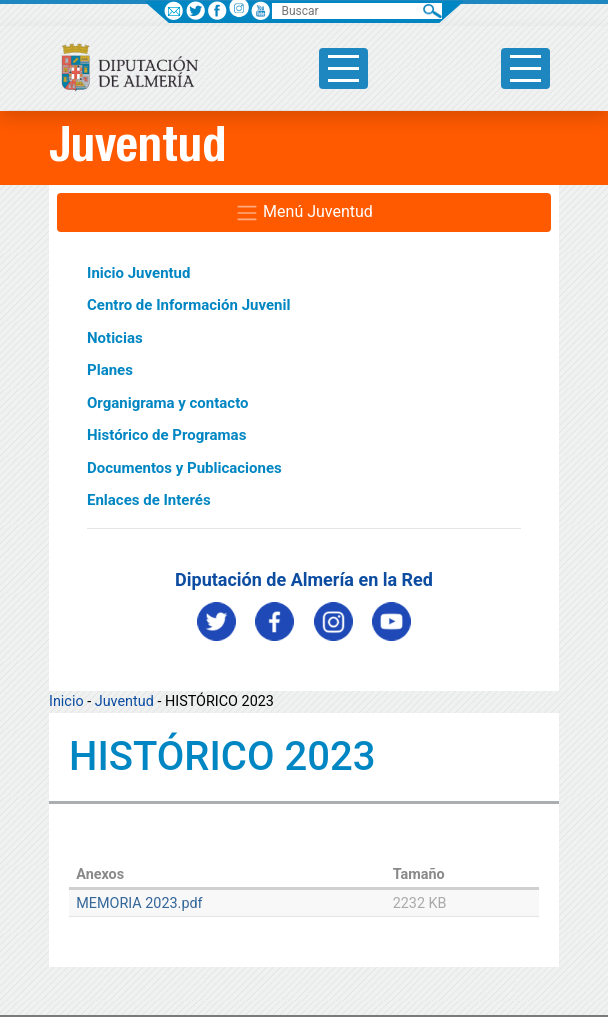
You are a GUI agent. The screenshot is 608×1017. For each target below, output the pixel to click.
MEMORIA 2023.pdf (139, 903)
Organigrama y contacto (168, 403)
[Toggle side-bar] (343, 68)
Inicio (66, 701)
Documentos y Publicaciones (184, 468)
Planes (110, 370)
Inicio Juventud (138, 273)
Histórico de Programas (166, 435)
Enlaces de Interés (149, 500)
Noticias (115, 338)
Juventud (124, 701)
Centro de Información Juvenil (188, 305)
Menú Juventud (304, 213)
